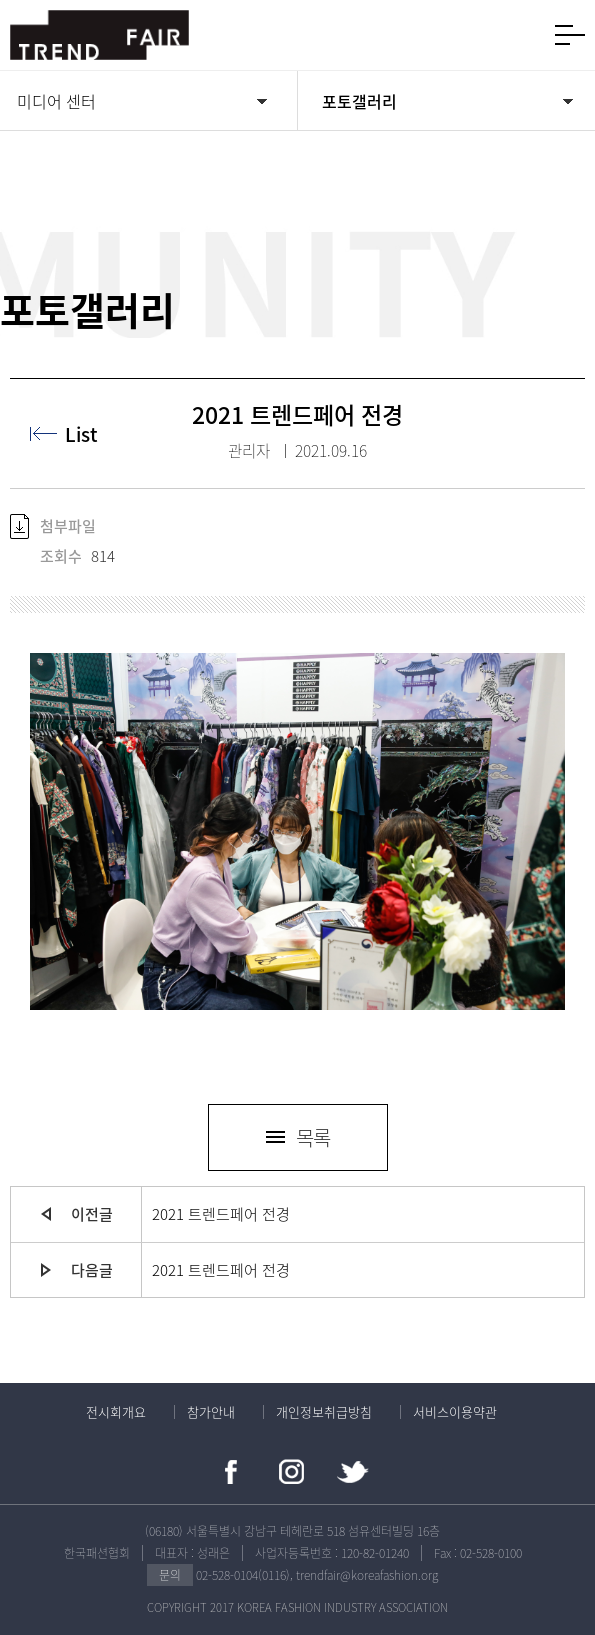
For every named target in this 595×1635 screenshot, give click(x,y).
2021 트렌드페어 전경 (221, 1214)
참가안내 (211, 1411)
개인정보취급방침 (324, 1411)
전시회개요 (116, 1411)
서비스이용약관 (455, 1411)
